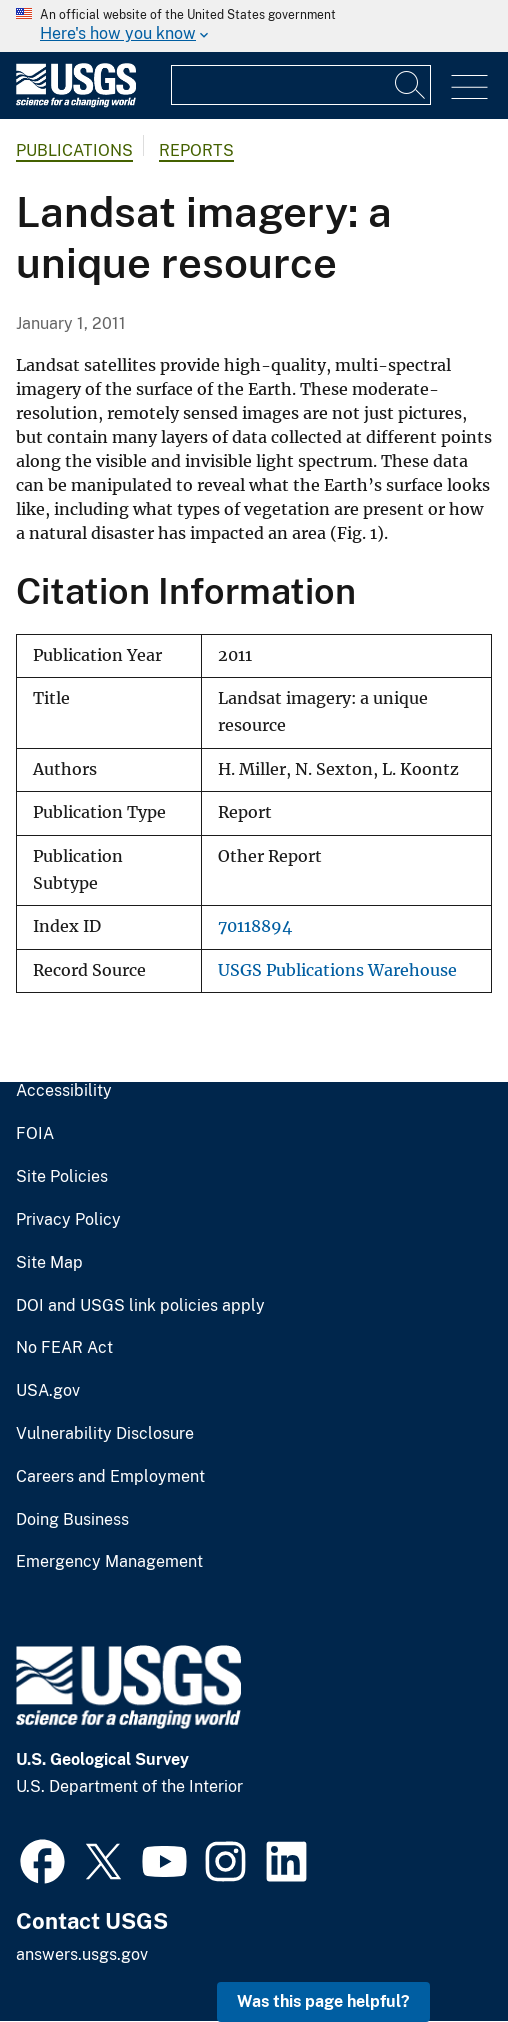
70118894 (255, 926)
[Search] (411, 85)
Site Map (49, 1263)
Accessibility (64, 1091)
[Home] (76, 102)
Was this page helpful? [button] (323, 2001)
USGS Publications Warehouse (337, 970)
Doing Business (72, 1520)
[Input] (301, 85)
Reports (196, 150)
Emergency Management (109, 1562)
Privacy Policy (68, 1220)
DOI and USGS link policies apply (140, 1306)
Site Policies (62, 1177)
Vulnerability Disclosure (105, 1434)
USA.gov (48, 1391)
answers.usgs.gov (82, 1954)
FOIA (35, 1134)
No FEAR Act (64, 1348)
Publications (74, 150)
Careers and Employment (110, 1477)
